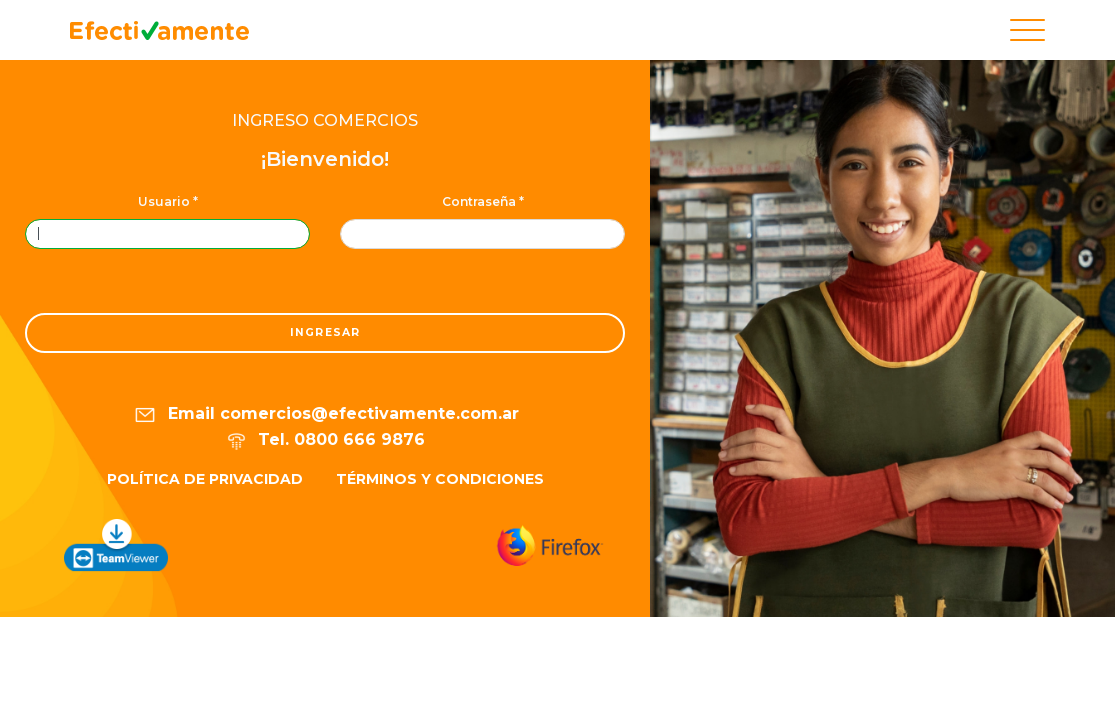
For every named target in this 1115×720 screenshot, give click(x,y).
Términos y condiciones (440, 479)
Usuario (168, 201)
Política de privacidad (205, 479)
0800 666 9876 (359, 439)
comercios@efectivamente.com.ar (369, 414)
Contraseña (483, 201)
